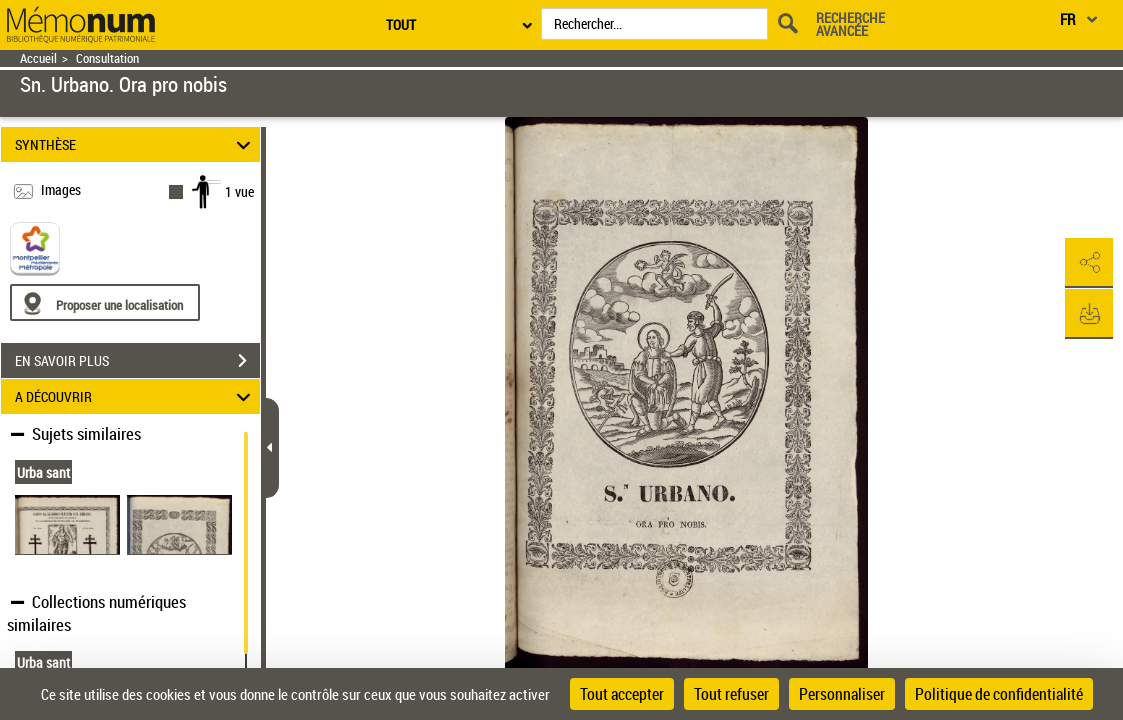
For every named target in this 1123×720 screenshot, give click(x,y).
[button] (1088, 263)
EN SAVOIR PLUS (137, 361)
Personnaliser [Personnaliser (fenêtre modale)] (842, 694)
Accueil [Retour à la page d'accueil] (38, 58)
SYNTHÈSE (135, 144)
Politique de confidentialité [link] (999, 694)
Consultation (107, 58)
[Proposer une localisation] (105, 302)
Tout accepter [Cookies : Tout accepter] (622, 694)
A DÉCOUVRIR (135, 396)
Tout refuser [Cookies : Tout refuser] (731, 694)
